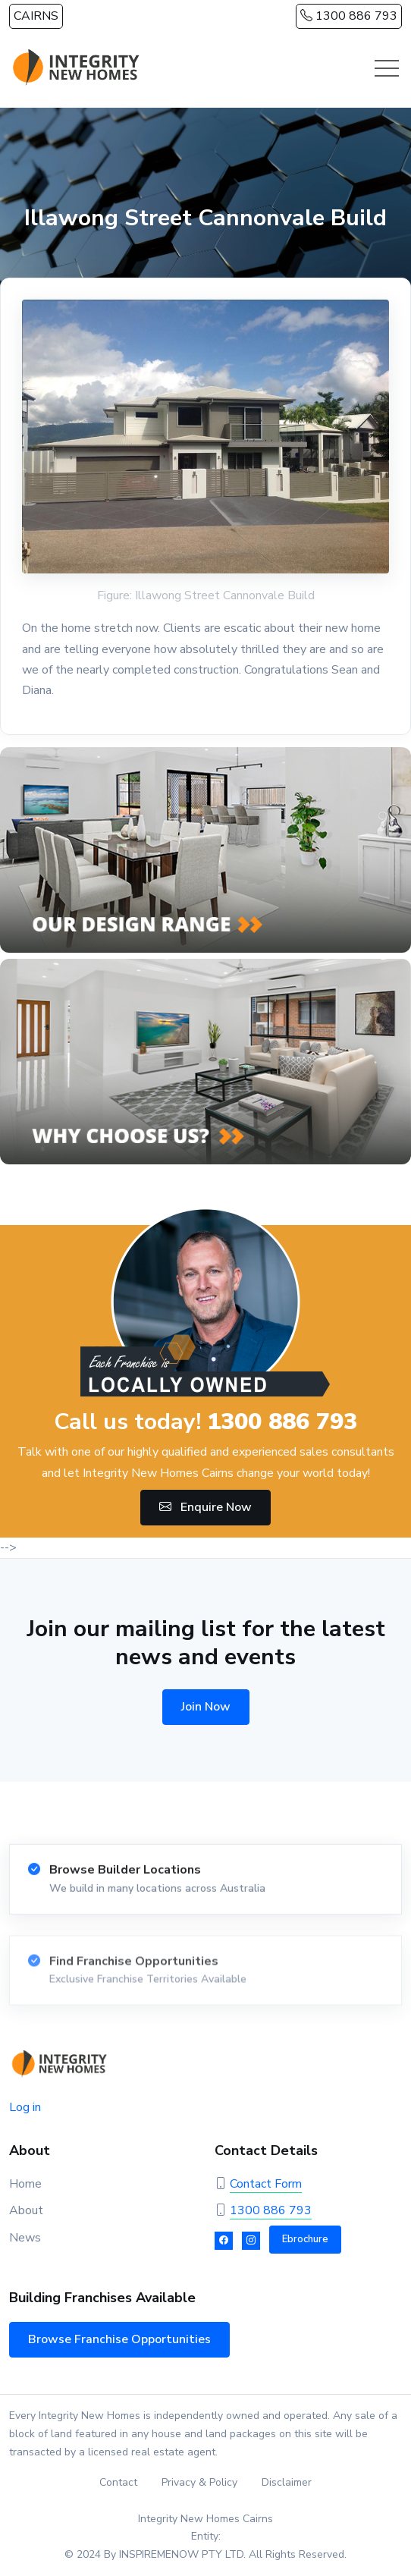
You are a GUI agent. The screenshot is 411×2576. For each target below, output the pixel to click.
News (25, 2237)
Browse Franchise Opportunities (119, 2339)
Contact (118, 2482)
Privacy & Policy (199, 2482)
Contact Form (266, 2183)
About (26, 2210)
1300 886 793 (348, 16)
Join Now (206, 1706)
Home (25, 2183)
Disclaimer (287, 2482)
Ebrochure (305, 2239)
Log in (25, 2107)
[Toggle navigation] (387, 68)
